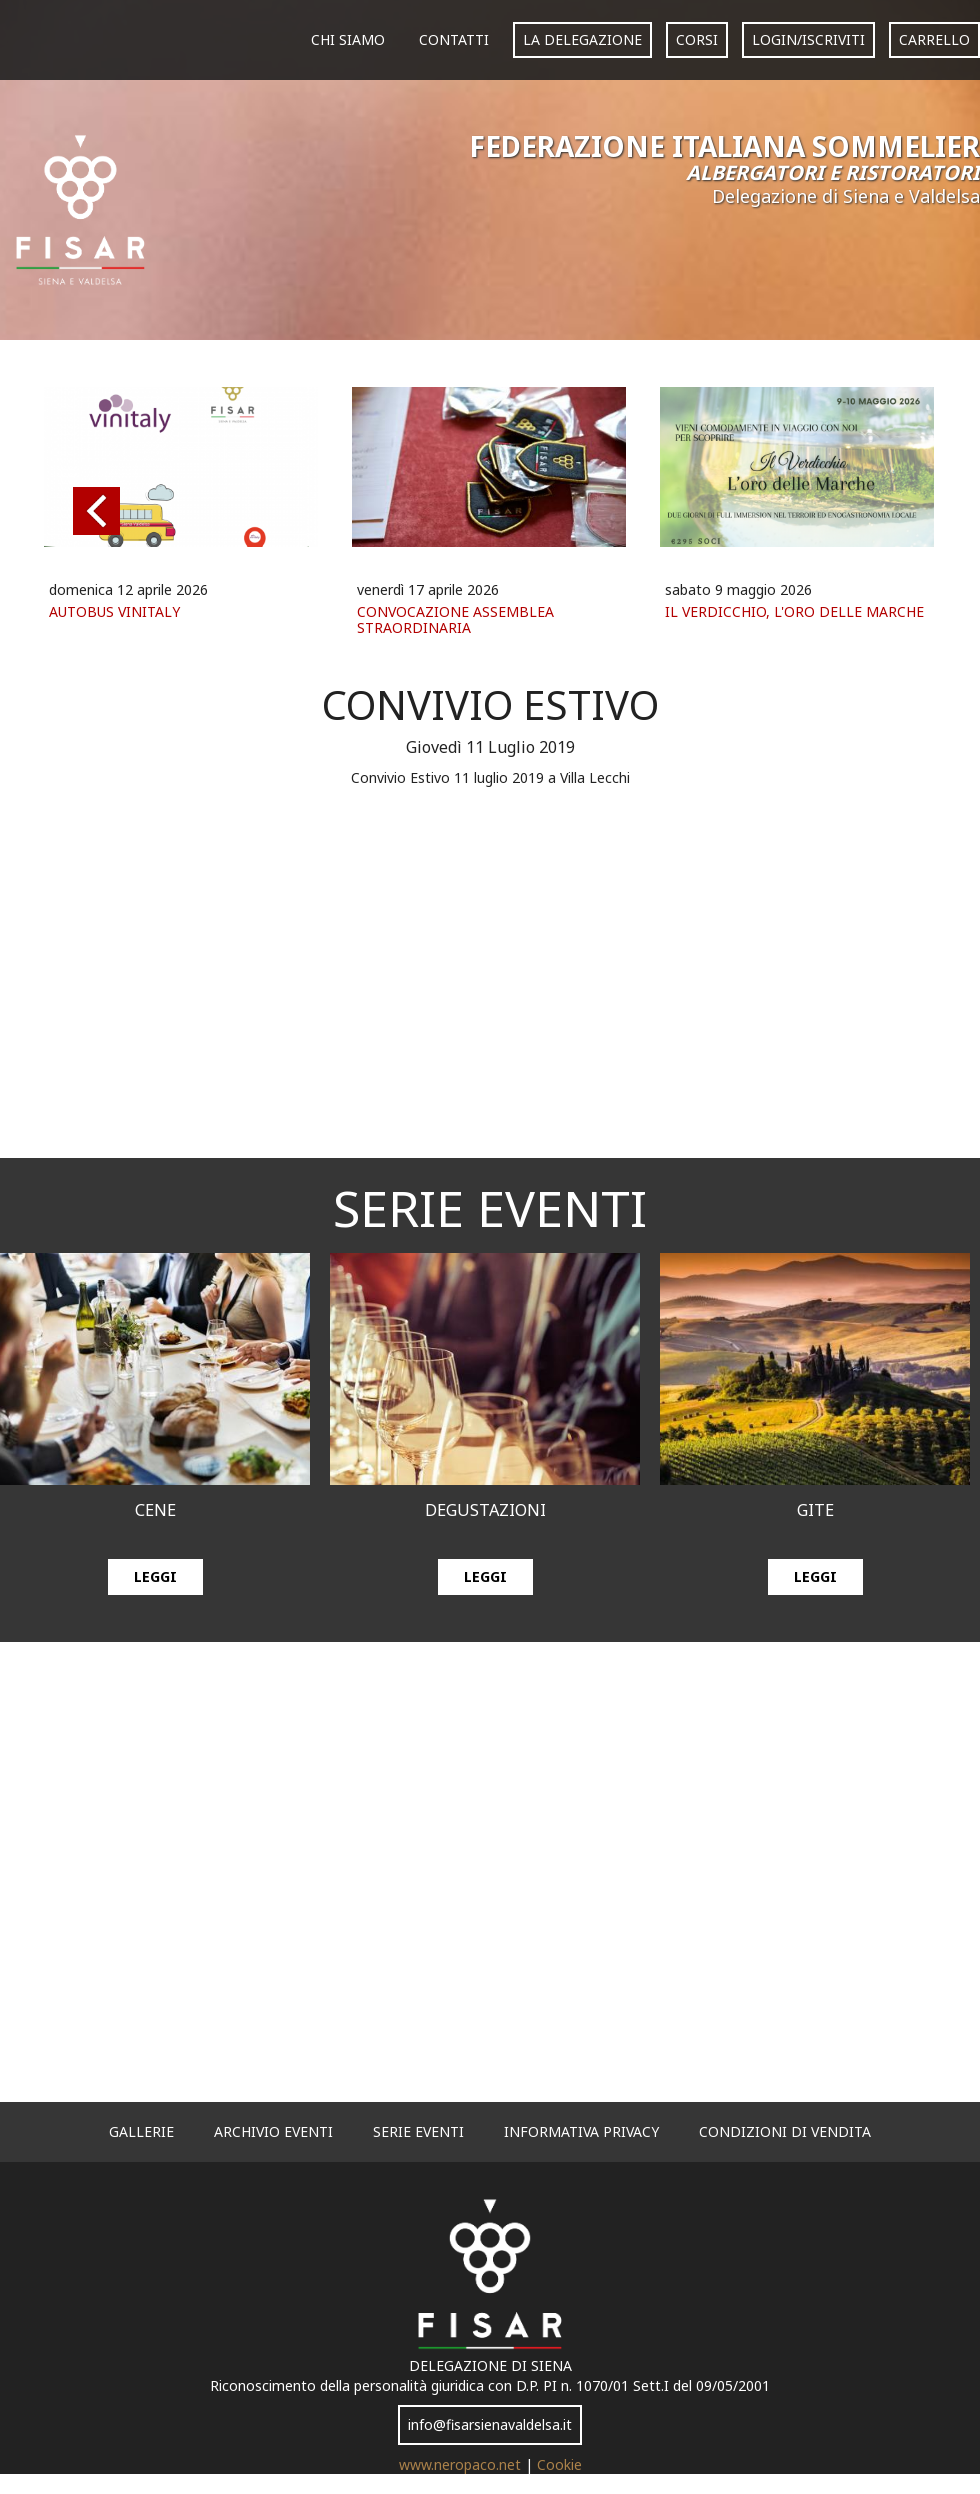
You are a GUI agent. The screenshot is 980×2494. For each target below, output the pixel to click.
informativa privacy (581, 2131)
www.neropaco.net (462, 2464)
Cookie (559, 2464)
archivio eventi (273, 2131)
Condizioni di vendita (785, 2131)
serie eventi (418, 2131)
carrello (934, 39)
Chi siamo (348, 39)
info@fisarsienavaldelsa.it (490, 2424)
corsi (697, 39)
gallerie (141, 2131)
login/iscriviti (808, 39)
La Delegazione (582, 39)
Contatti (454, 39)
